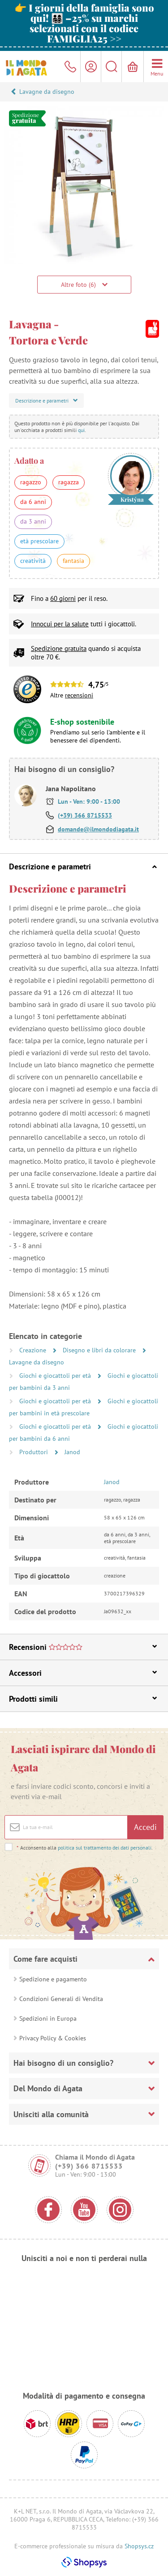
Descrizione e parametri (83, 866)
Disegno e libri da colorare (100, 1350)
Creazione (33, 1350)
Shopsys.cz (139, 2546)
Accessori (83, 1673)
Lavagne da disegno (46, 92)
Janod (72, 1452)
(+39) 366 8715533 (85, 815)
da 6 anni (33, 502)
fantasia (73, 561)
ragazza (68, 482)
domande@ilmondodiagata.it (98, 829)
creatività (33, 561)
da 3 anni (33, 521)
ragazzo (30, 482)
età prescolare (39, 541)
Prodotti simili (83, 1699)
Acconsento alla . (84, 1847)
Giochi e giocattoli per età (56, 1376)
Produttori (34, 1452)
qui (81, 430)
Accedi (145, 1827)
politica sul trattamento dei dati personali (104, 1847)
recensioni (79, 695)
